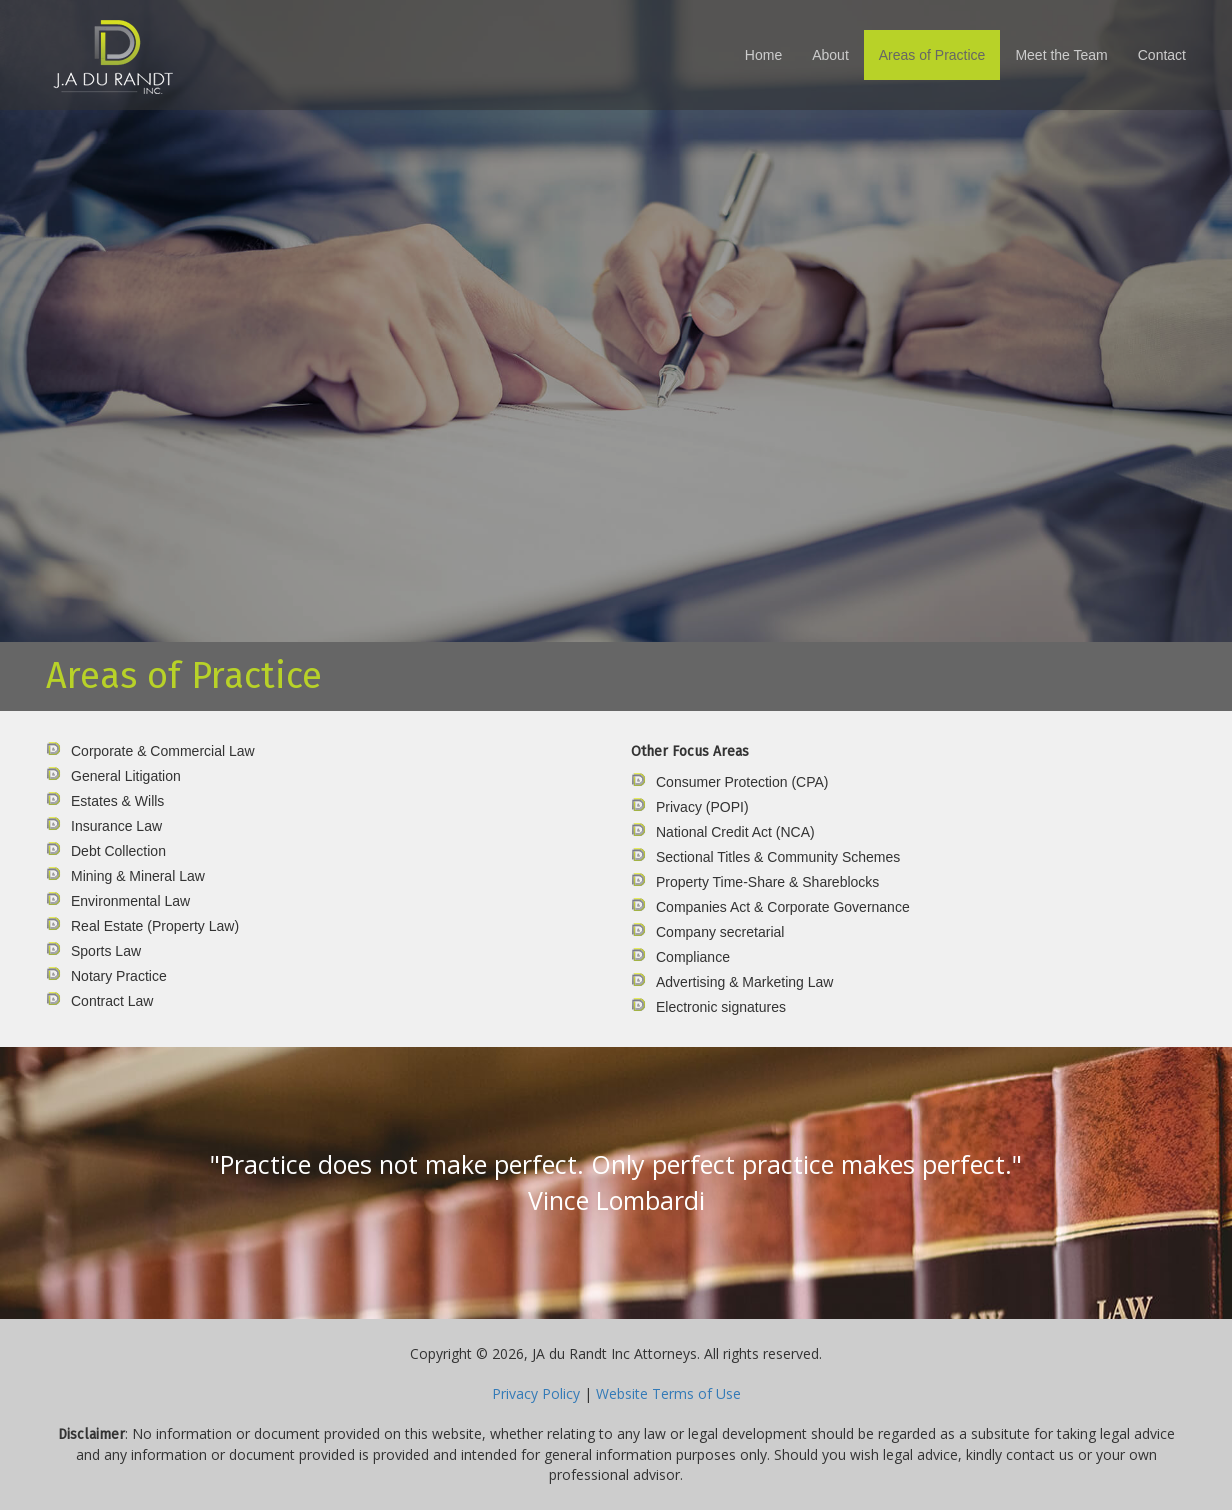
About (830, 55)
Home (763, 55)
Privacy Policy (536, 1393)
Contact (1162, 55)
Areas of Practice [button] (932, 55)
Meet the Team (1061, 55)
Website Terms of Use (668, 1393)
